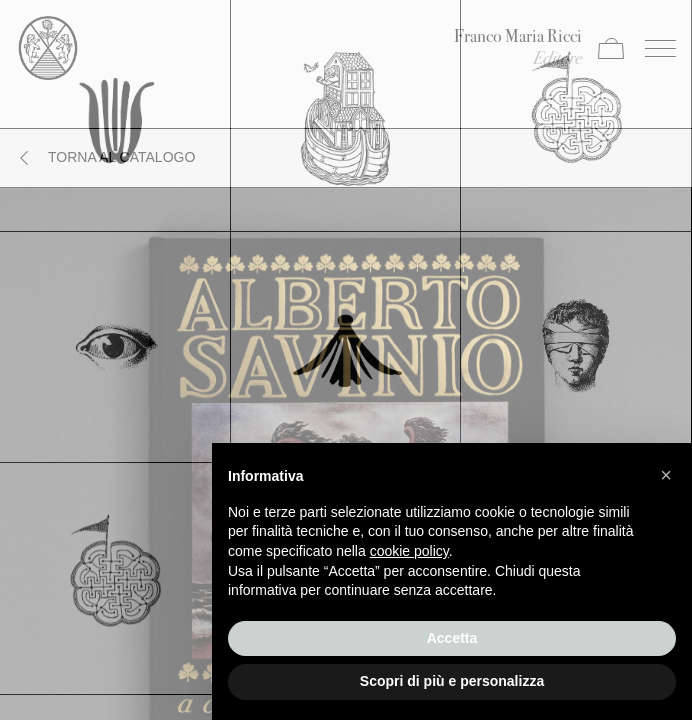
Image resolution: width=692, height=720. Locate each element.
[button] (666, 475)
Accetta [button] (452, 638)
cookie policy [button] (409, 551)
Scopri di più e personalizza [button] (452, 681)
